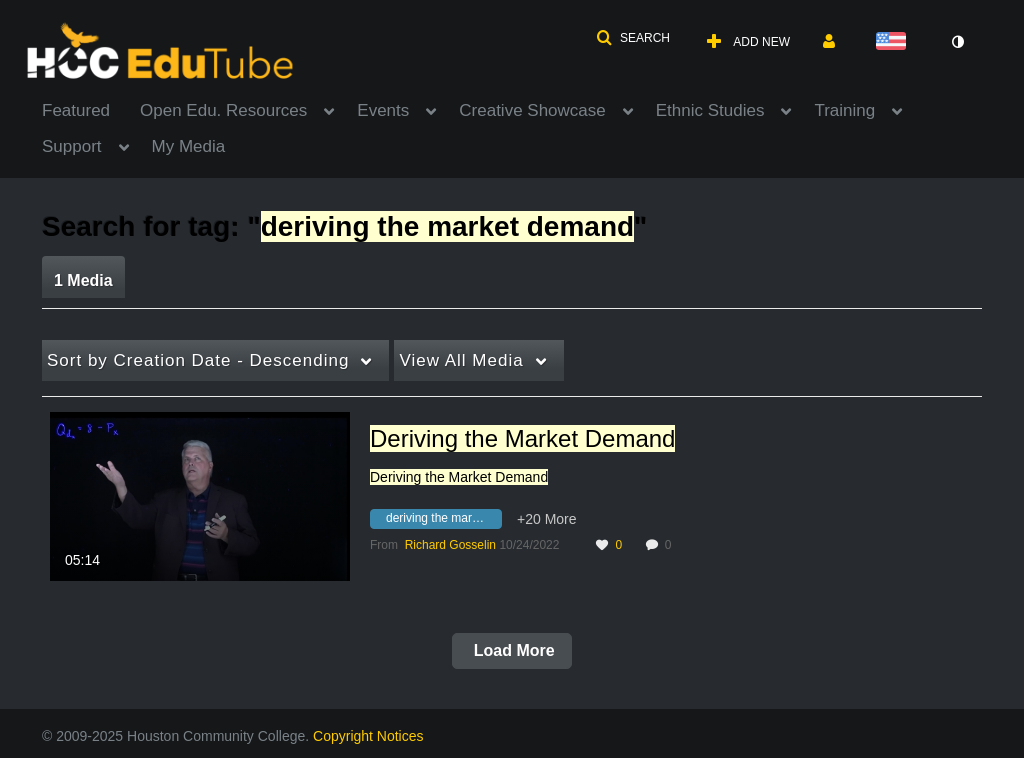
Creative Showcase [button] (532, 110)
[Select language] (895, 42)
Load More (511, 650)
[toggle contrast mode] (957, 42)
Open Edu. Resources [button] (223, 110)
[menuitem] (91, 109)
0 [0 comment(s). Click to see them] (671, 545)
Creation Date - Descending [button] (198, 360)
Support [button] (72, 146)
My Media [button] (189, 146)
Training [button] (844, 110)
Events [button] (383, 110)
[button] (633, 38)
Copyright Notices (368, 736)
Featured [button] (76, 110)
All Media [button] (461, 360)
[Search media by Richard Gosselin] (450, 545)
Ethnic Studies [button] (710, 110)
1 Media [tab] (83, 280)
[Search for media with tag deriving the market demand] (443, 521)
